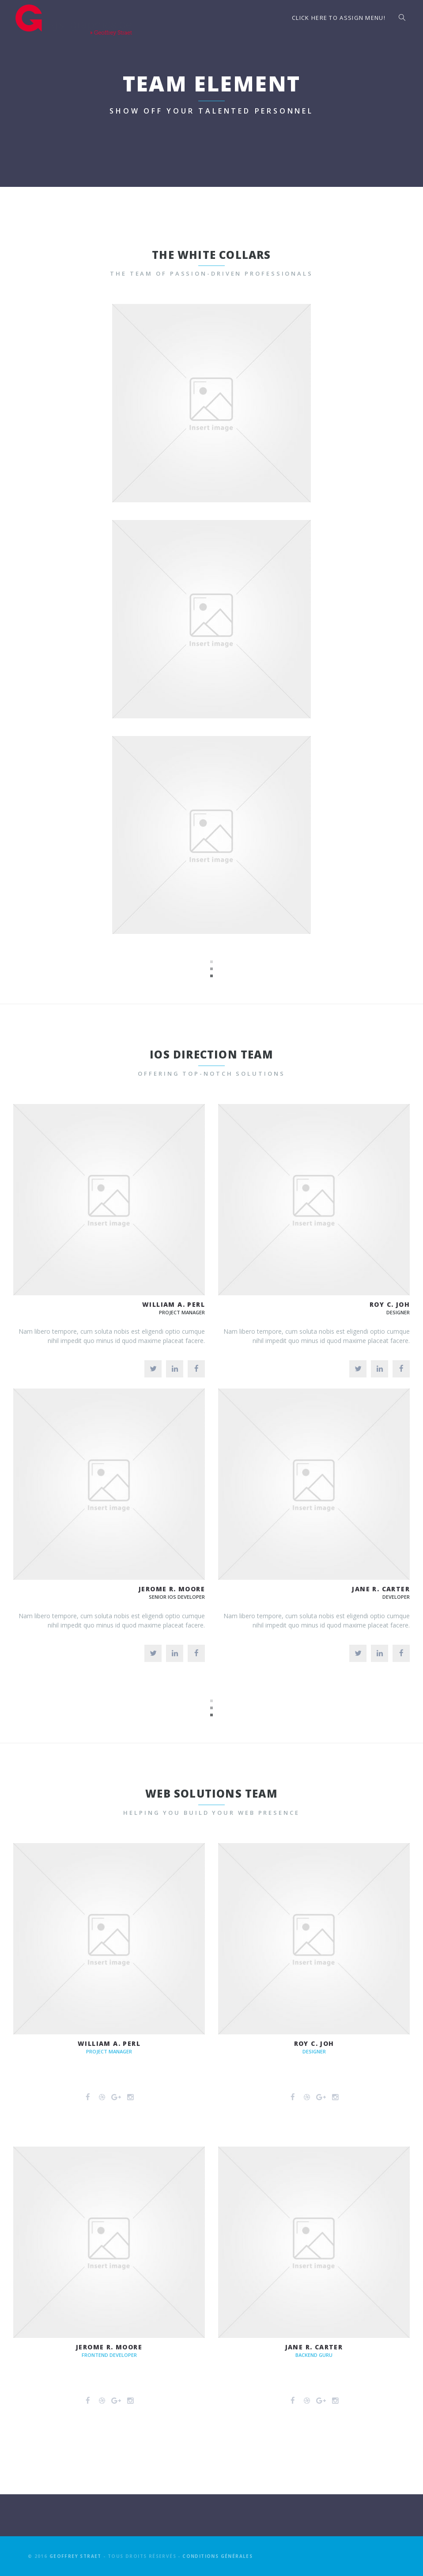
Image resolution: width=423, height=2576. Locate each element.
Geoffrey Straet (75, 2556)
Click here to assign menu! (338, 18)
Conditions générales (217, 2556)
